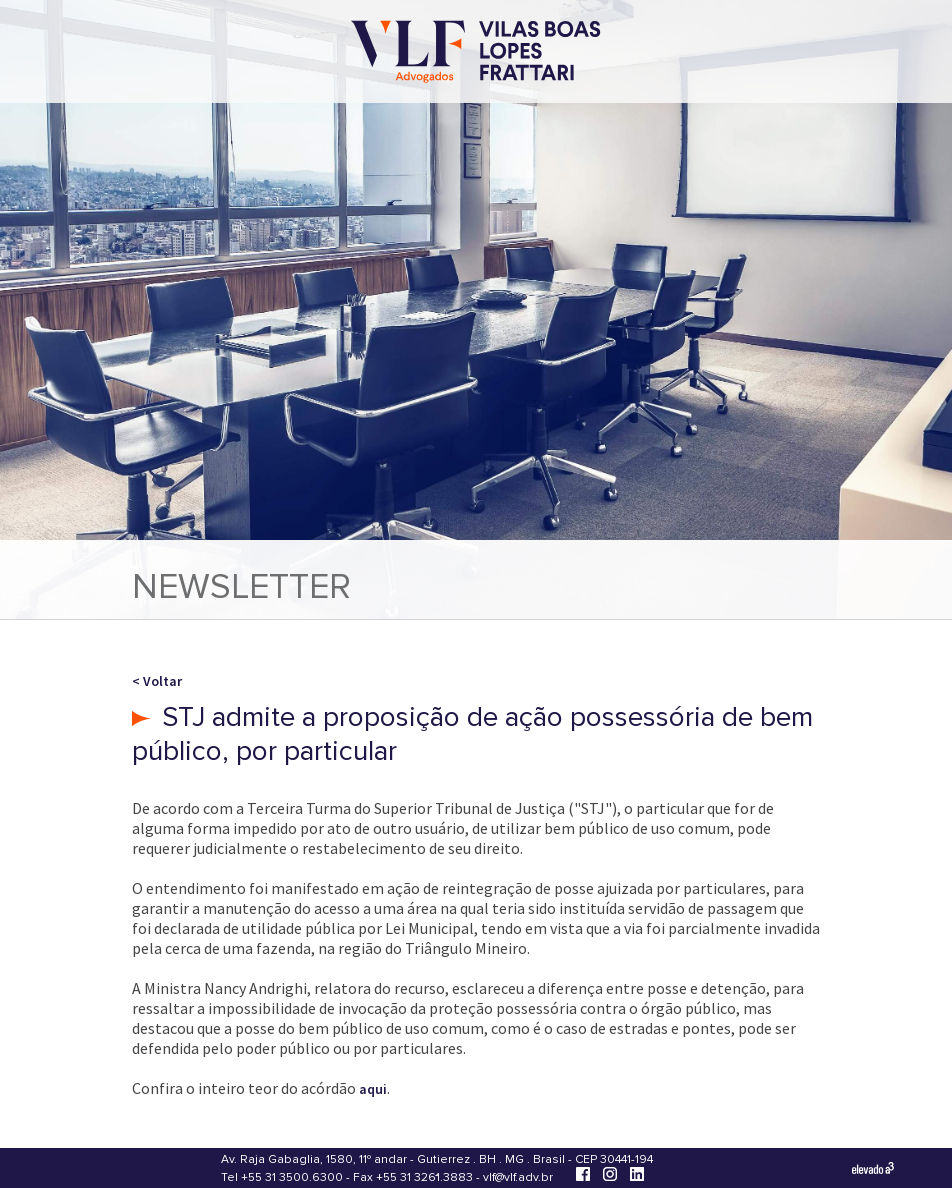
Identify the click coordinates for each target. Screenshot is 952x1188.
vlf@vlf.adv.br (518, 1177)
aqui (373, 1089)
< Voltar (157, 681)
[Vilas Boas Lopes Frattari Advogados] (476, 53)
